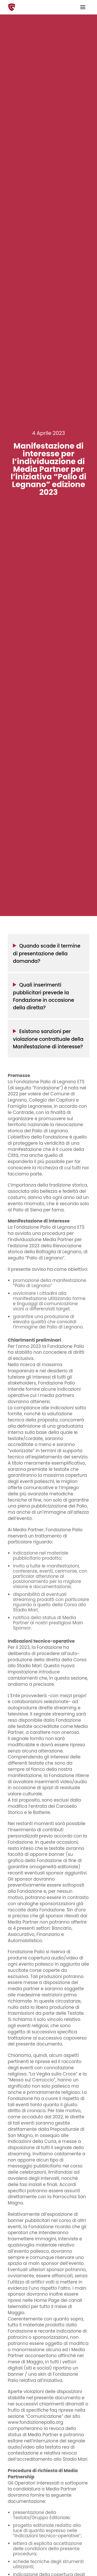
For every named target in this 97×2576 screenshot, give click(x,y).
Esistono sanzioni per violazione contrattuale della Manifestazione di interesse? (48, 1039)
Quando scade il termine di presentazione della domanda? (46, 953)
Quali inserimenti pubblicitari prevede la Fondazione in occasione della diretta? (43, 996)
